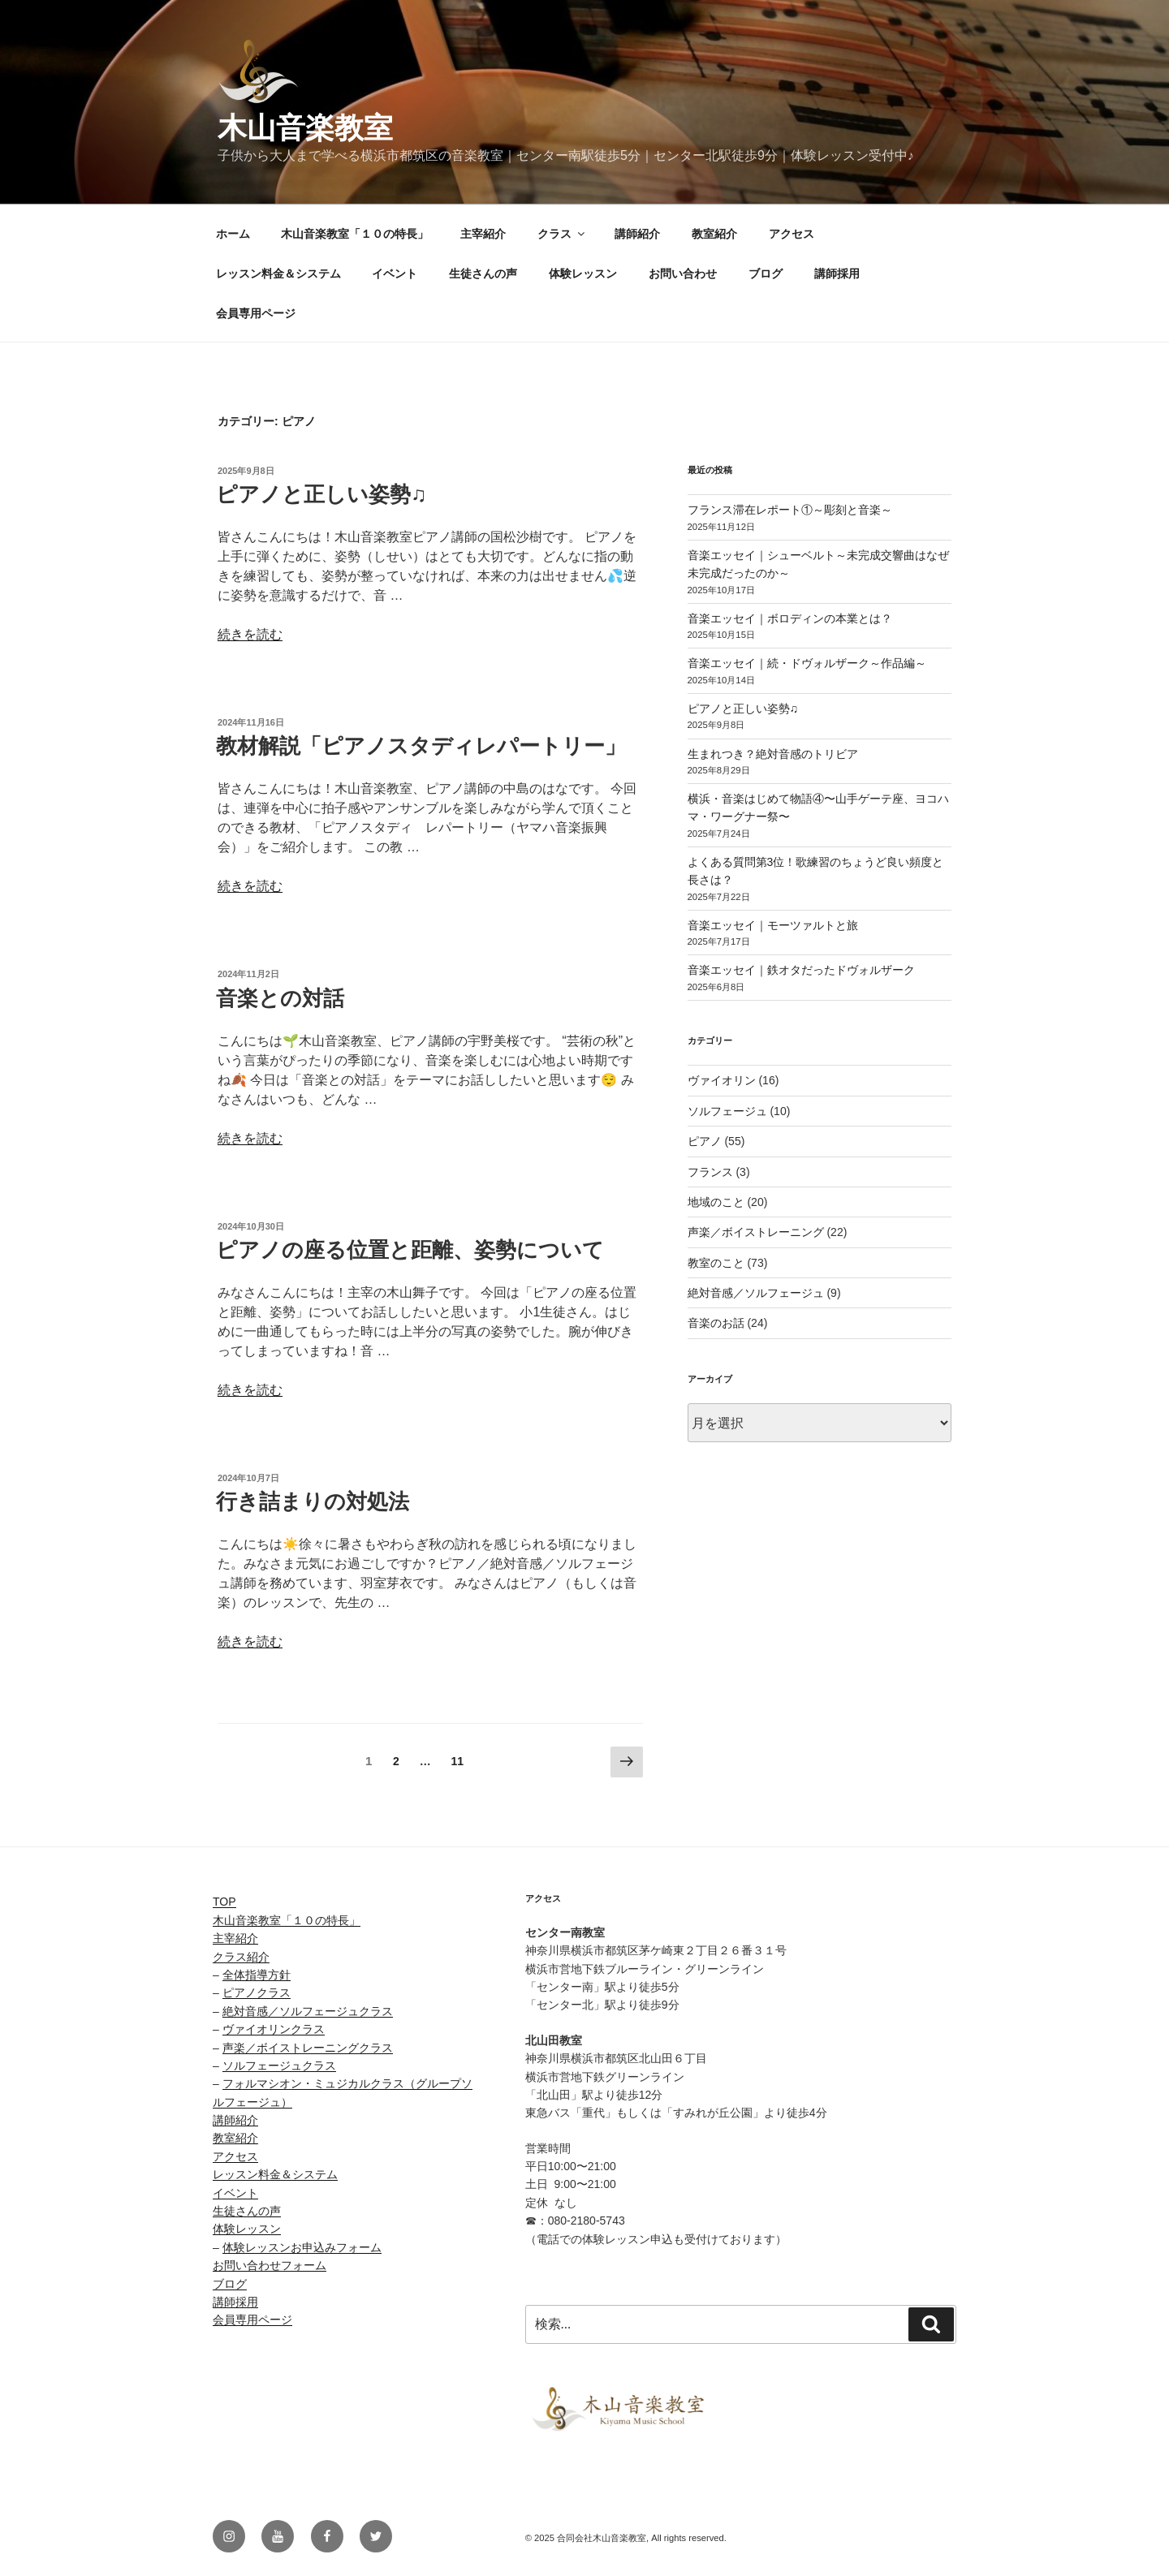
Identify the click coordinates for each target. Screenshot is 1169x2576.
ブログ (765, 273)
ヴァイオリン (722, 1080)
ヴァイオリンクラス (273, 2028)
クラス (562, 233)
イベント (394, 273)
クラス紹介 (241, 1956)
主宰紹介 (483, 233)
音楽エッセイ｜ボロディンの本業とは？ (790, 618)
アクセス (791, 233)
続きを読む (250, 634)
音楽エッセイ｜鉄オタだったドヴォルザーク (801, 969)
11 (457, 1764)
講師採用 (837, 273)
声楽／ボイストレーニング (756, 1232)
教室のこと (716, 1262)
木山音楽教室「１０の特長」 (355, 233)
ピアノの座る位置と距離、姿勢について (410, 1250)
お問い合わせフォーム (269, 2265)
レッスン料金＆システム (278, 273)
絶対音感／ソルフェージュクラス (307, 2011)
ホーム (233, 233)
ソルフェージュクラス (279, 2065)
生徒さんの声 (483, 273)
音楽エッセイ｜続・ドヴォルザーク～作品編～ (807, 663)
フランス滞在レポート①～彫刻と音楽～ (790, 509)
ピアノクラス (256, 1992)
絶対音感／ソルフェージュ (756, 1292)
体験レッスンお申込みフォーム (302, 2247)
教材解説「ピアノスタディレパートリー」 (421, 746)
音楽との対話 (280, 998)
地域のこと (716, 1201)
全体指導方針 (256, 1974)
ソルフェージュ (727, 1111)
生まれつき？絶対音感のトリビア (773, 753)
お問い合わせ (683, 273)
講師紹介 (637, 233)
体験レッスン (583, 273)
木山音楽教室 (305, 127)
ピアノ (705, 1141)
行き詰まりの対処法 (312, 1501)
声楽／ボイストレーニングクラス (307, 2047)
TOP (224, 1901)
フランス (710, 1171)
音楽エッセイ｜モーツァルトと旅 (773, 925)
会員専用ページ (255, 313)
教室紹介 (714, 233)
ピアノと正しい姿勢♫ (321, 494)
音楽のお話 (716, 1322)
